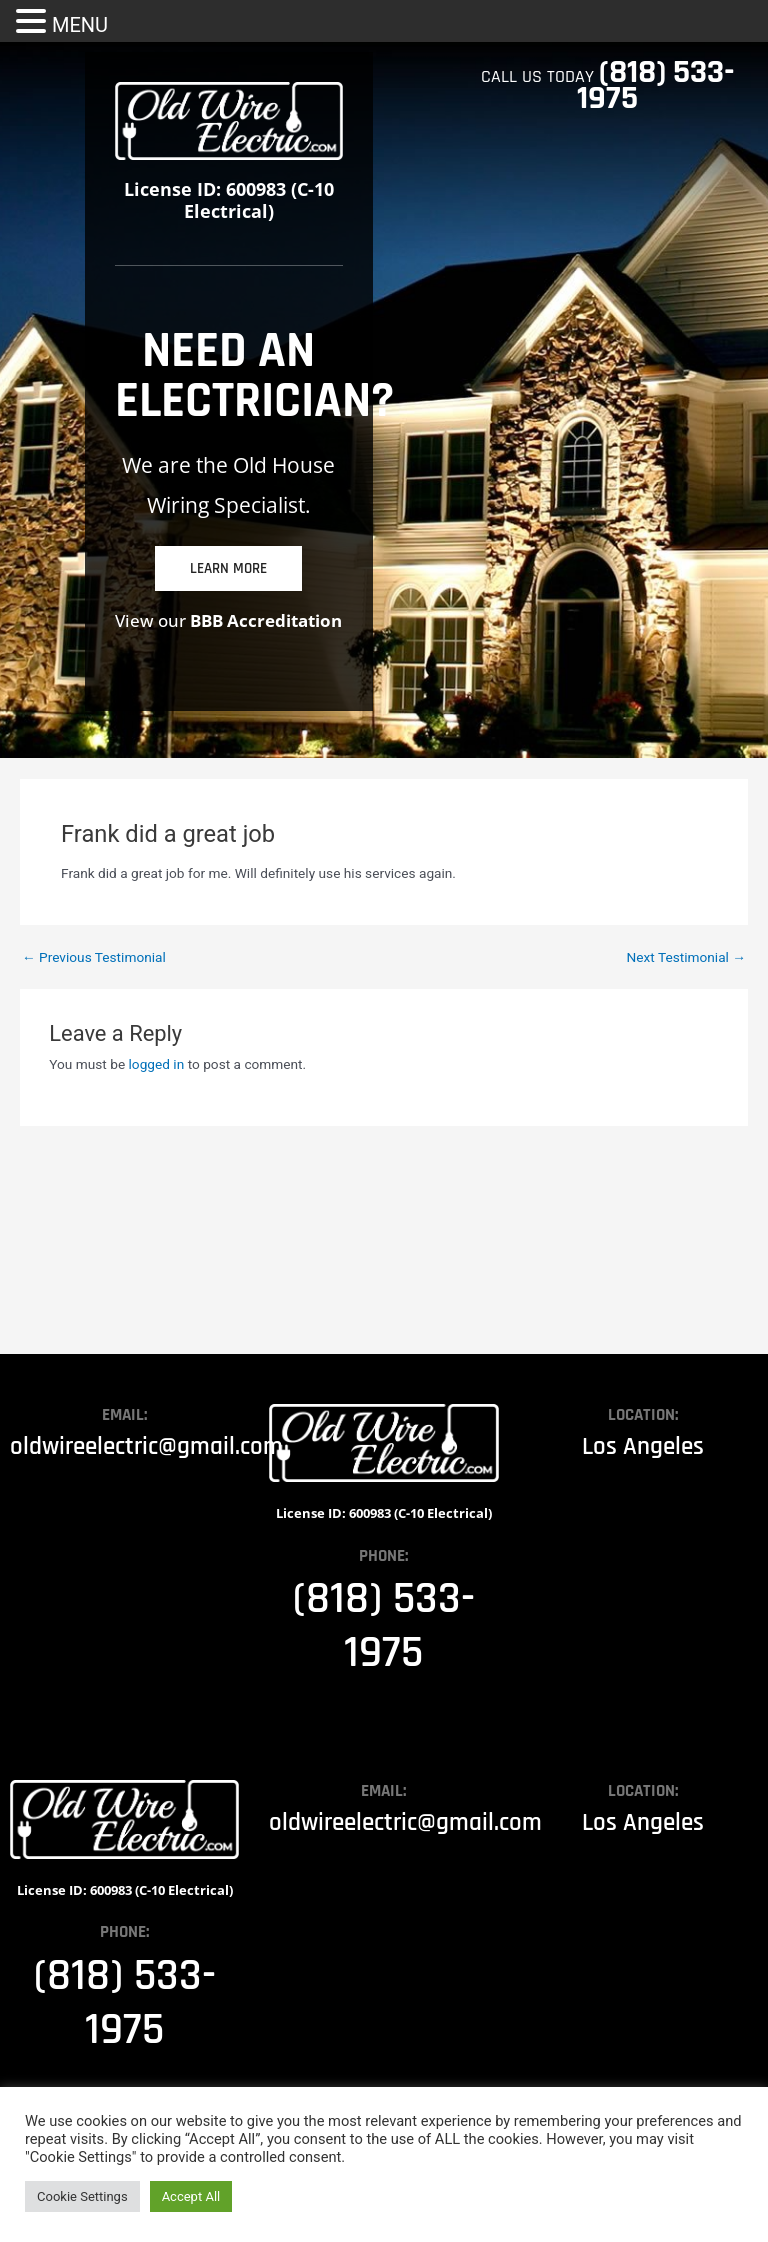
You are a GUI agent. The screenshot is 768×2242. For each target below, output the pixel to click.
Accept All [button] (191, 2196)
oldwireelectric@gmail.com (146, 1447)
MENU (80, 25)
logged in (157, 1064)
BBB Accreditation (266, 620)
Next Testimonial (686, 958)
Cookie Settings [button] (82, 2196)
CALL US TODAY (540, 76)
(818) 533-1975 (656, 85)
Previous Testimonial (94, 958)
